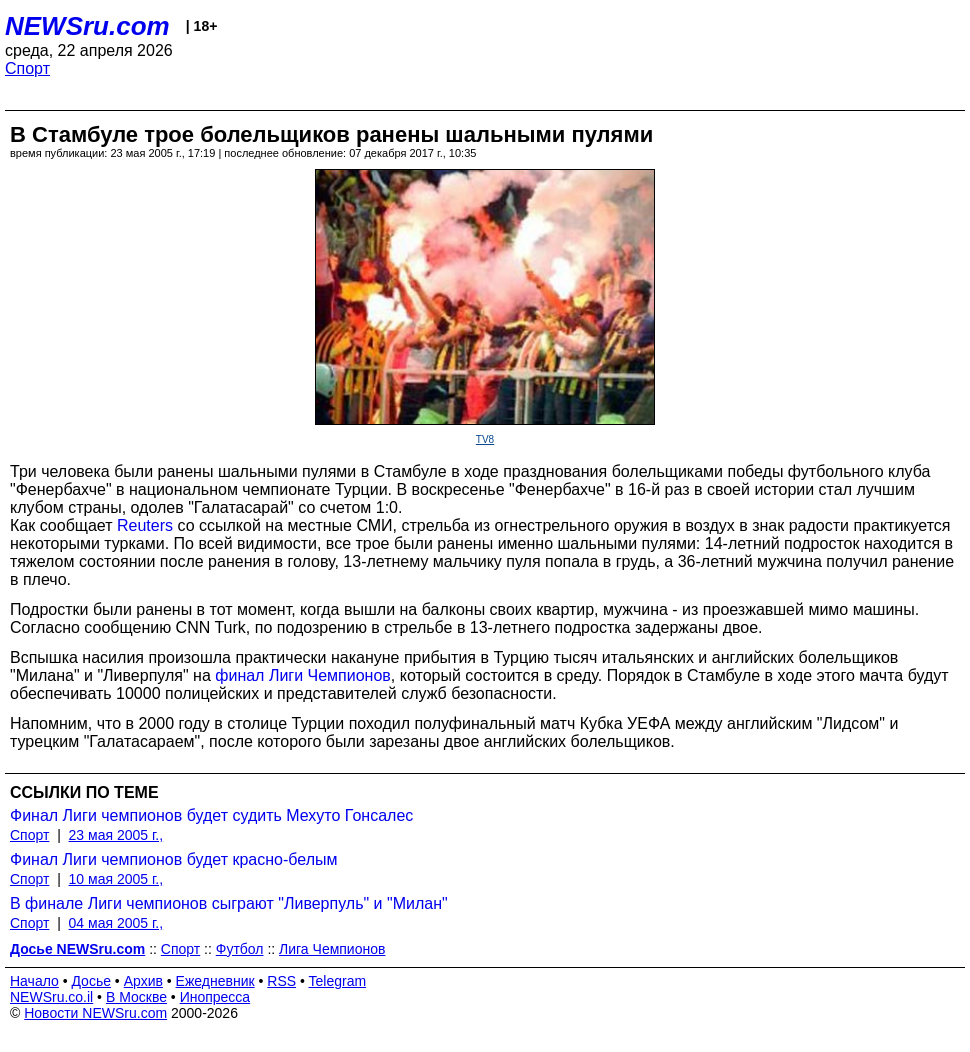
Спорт (27, 68)
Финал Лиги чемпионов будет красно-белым (174, 859)
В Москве (136, 997)
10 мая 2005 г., (116, 879)
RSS (281, 981)
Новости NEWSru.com (95, 1013)
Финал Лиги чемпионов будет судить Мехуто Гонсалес (211, 815)
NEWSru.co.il (51, 997)
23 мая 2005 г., (116, 835)
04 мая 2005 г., (116, 923)
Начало (34, 981)
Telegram (338, 981)
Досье (91, 981)
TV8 (485, 439)
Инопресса (215, 997)
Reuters (145, 525)
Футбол (240, 949)
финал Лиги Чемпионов (303, 675)
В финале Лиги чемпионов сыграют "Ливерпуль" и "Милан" (229, 903)
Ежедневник (215, 981)
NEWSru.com (87, 26)
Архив (143, 981)
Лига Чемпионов (332, 949)
